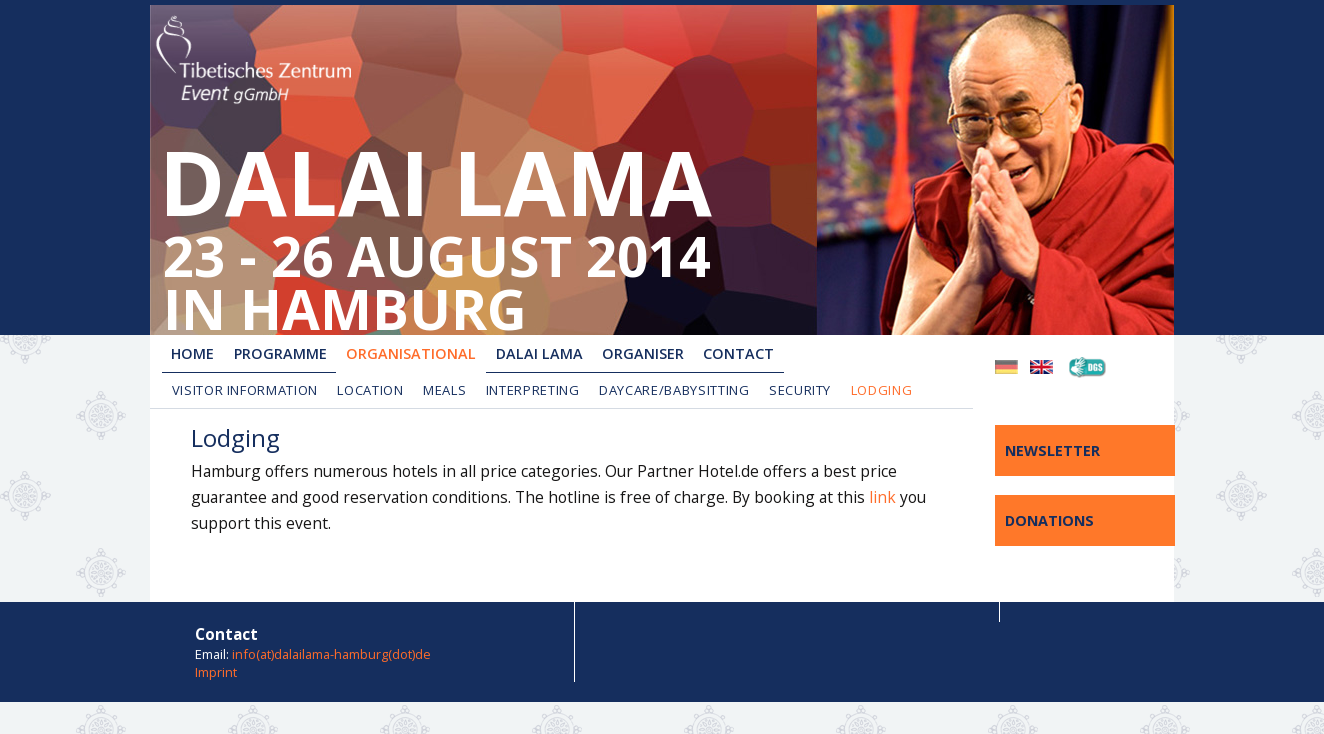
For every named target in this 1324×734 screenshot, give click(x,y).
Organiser (643, 353)
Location (370, 390)
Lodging (882, 390)
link (882, 497)
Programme (280, 353)
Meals (444, 390)
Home (192, 353)
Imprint (216, 672)
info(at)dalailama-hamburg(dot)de (331, 654)
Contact (738, 353)
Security (800, 390)
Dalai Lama (539, 353)
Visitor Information (245, 390)
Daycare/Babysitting (674, 390)
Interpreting (533, 390)
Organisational (411, 353)
